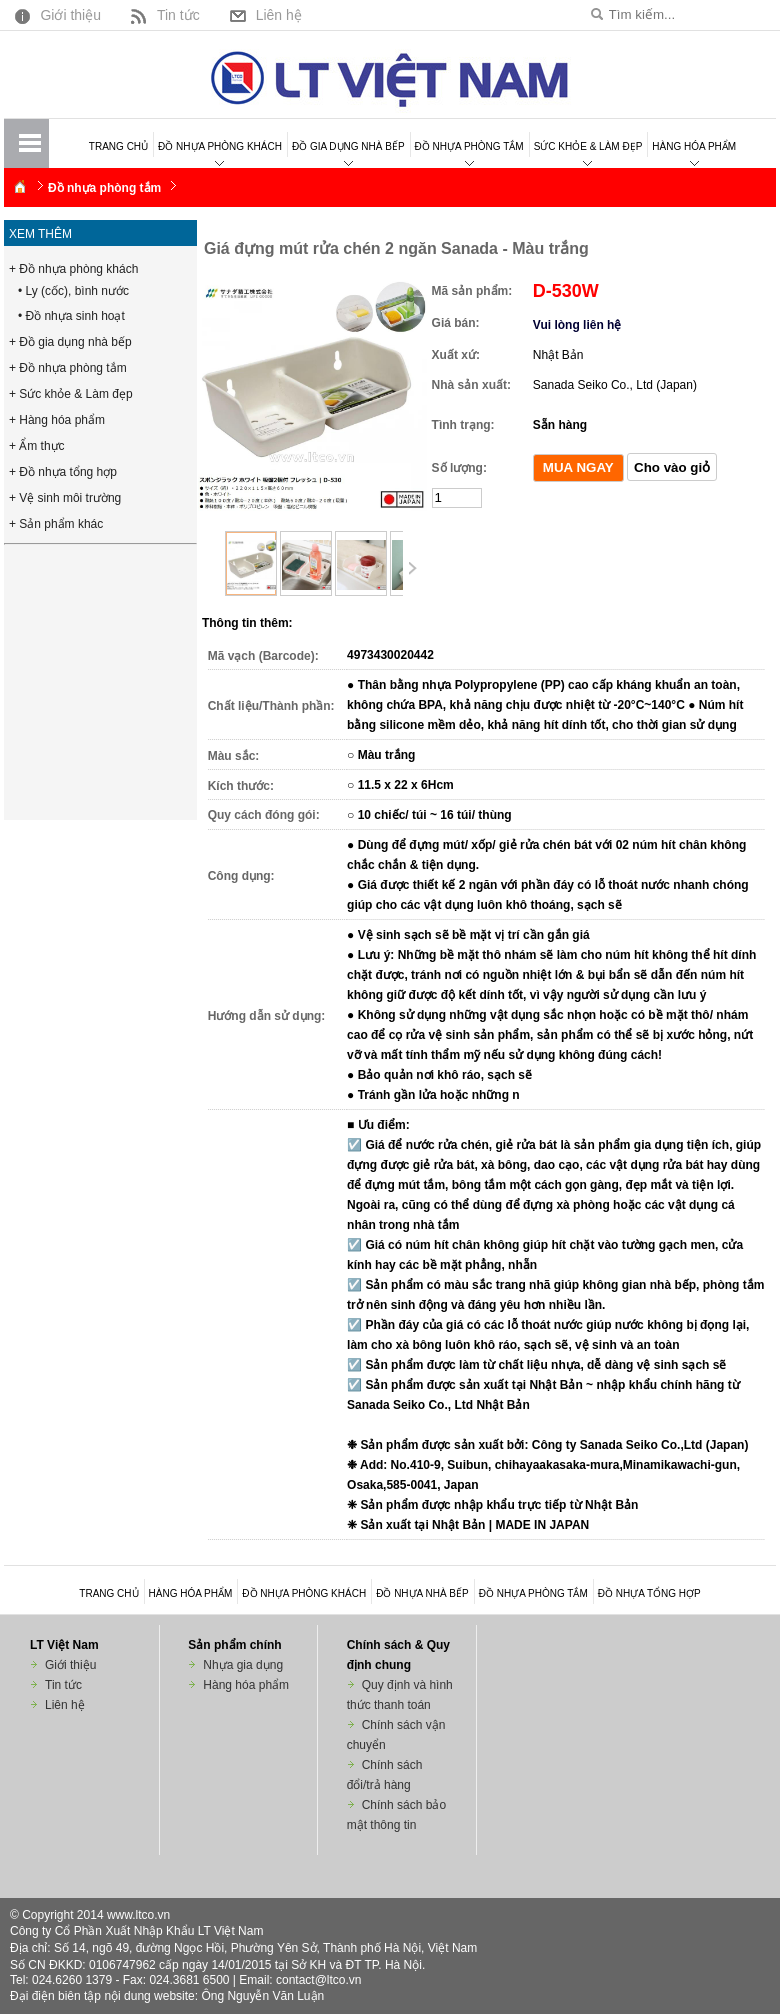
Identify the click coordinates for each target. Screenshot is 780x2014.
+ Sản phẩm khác (56, 524)
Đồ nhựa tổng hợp (649, 1593)
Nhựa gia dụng (243, 1665)
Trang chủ (118, 146)
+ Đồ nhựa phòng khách (73, 269)
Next (411, 568)
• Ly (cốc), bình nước (73, 291)
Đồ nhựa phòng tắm (469, 146)
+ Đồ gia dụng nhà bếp (70, 342)
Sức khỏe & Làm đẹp (588, 146)
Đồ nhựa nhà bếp (422, 1593)
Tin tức (163, 14)
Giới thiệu (55, 14)
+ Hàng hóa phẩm (57, 420)
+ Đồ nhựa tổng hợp (63, 472)
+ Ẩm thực (37, 446)
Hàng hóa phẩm (694, 146)
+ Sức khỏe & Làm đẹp (71, 394)
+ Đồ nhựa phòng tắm (68, 368)
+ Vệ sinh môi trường (65, 498)
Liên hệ (263, 14)
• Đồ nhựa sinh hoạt (71, 316)
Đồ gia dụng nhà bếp (348, 146)
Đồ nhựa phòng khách (220, 146)
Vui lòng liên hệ (577, 325)
